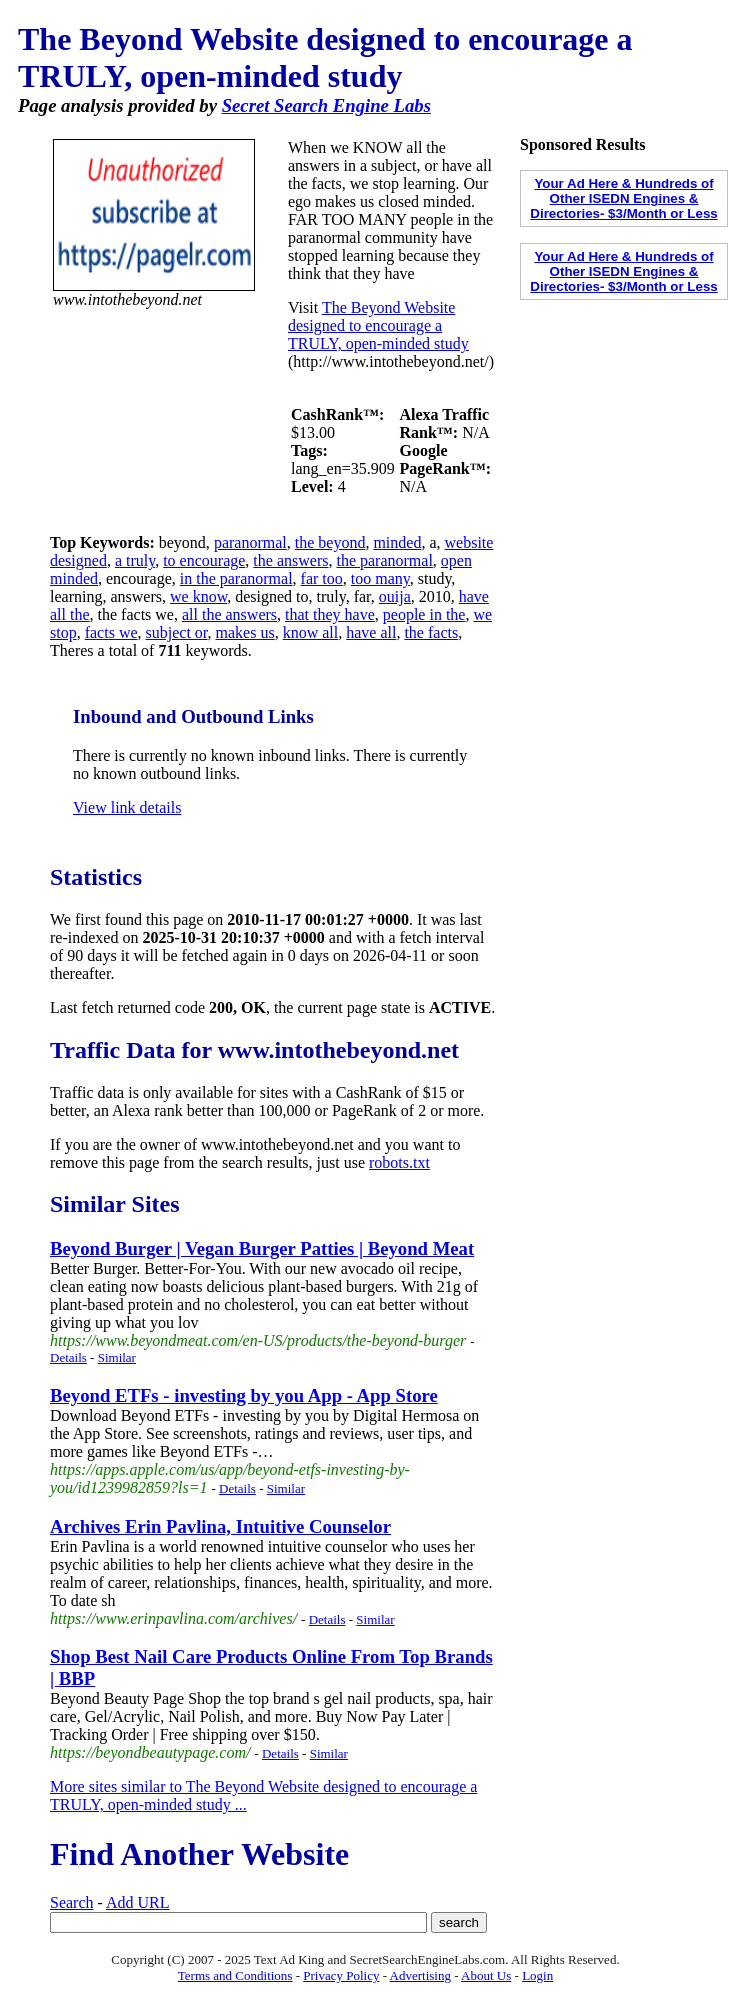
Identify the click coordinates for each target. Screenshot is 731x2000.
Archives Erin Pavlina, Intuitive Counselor (220, 1526)
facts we (111, 632)
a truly (135, 560)
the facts (431, 632)
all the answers (229, 614)
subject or (177, 632)
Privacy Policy (341, 1975)
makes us (245, 632)
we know (198, 596)
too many (380, 578)
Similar (117, 1357)
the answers (290, 560)
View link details (127, 807)
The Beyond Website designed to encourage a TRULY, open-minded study (378, 325)
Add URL (138, 1902)
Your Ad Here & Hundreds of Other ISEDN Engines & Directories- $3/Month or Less (623, 198)
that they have (330, 614)
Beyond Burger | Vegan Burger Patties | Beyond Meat (262, 1248)
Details (68, 1357)
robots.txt (399, 1162)
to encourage (204, 560)
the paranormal (384, 560)
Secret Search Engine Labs (326, 105)
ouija (395, 596)
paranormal (250, 542)
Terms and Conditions (235, 1975)
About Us (486, 1975)
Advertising (420, 1975)
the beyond (330, 542)
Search (72, 1902)
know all (311, 632)
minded (397, 542)
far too (322, 578)
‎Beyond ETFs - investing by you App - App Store (244, 1395)
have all (371, 632)
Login (537, 1975)
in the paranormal (236, 578)
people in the (424, 614)
